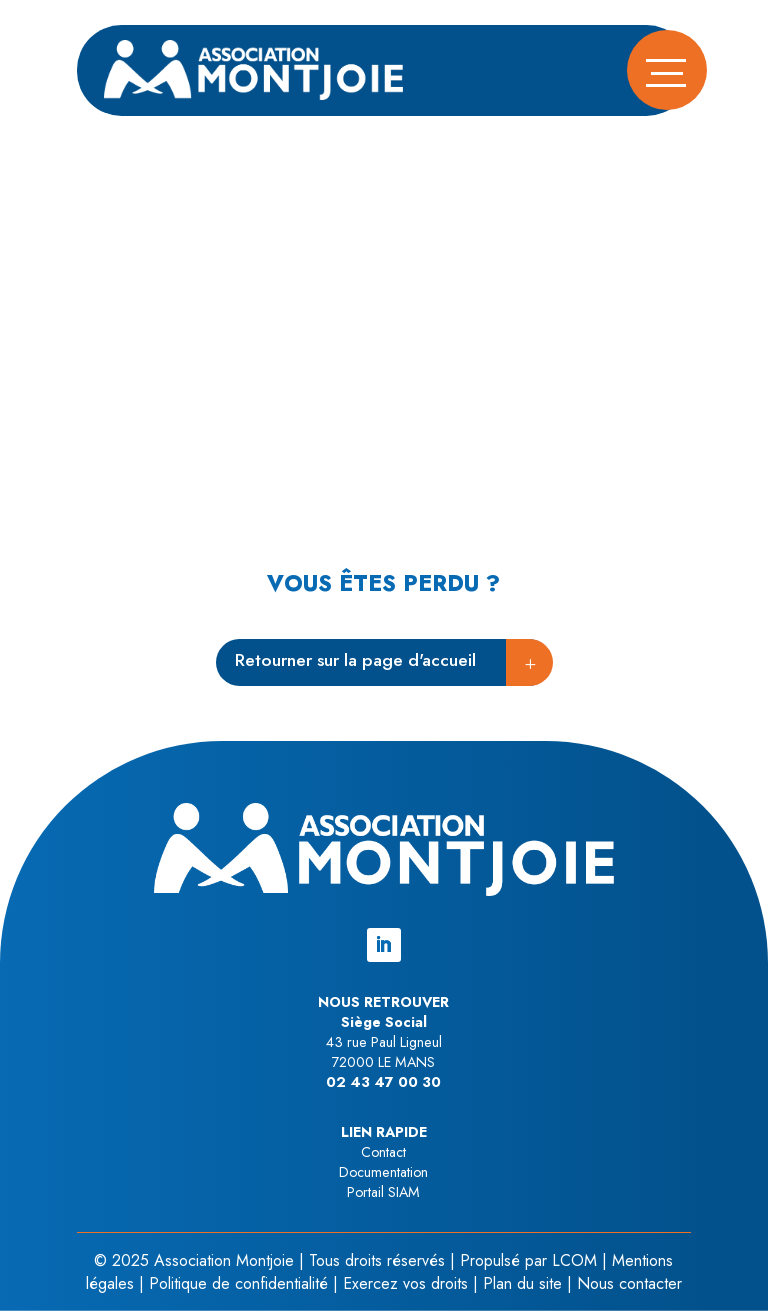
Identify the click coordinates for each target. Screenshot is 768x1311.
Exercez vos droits (405, 1283)
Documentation (383, 1172)
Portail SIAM (383, 1192)
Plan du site (522, 1283)
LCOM (574, 1260)
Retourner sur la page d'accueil (355, 660)
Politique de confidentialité (238, 1283)
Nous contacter (629, 1283)
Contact (383, 1152)
